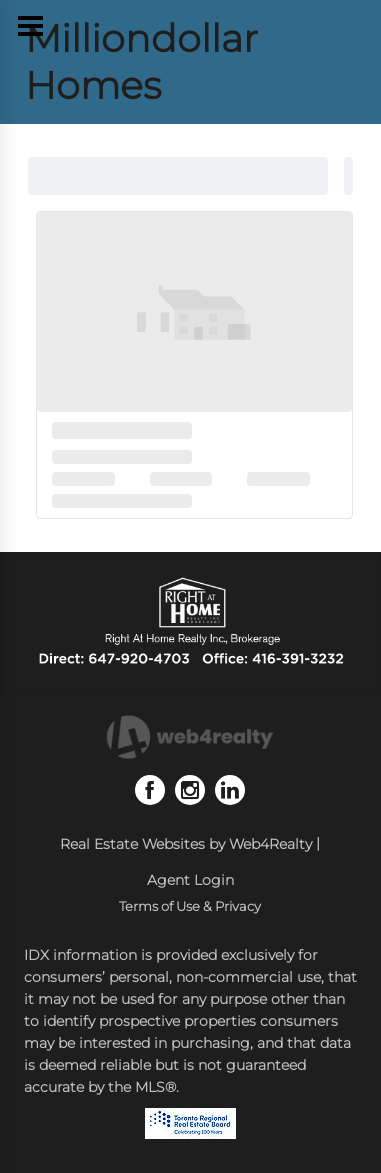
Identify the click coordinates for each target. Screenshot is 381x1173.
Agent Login (190, 880)
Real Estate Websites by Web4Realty (186, 844)
